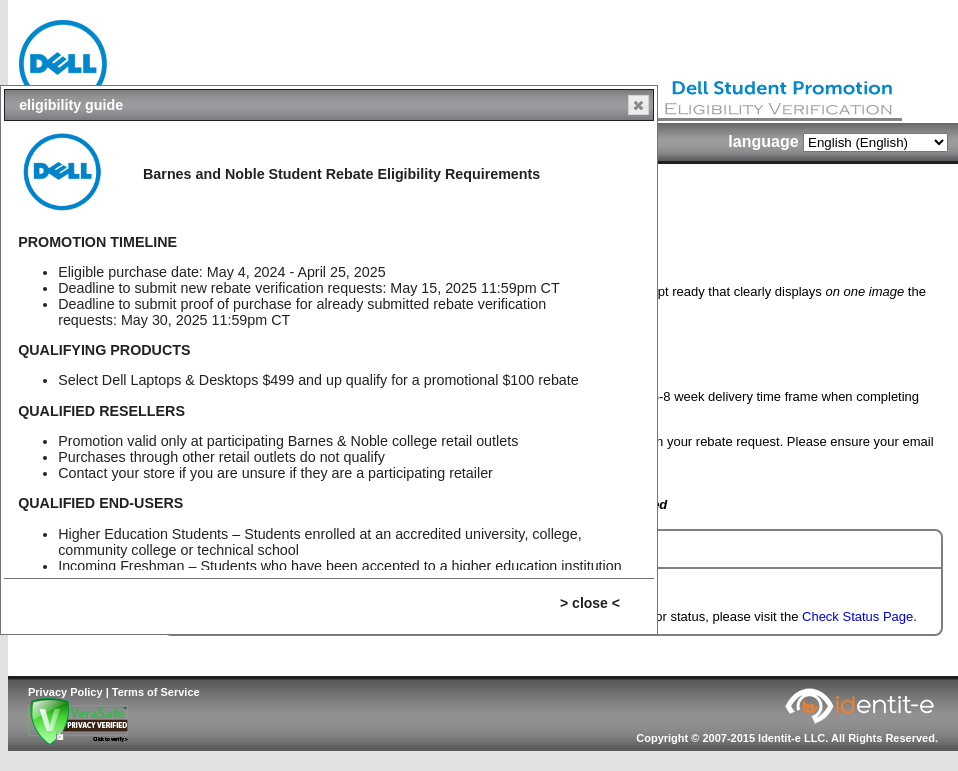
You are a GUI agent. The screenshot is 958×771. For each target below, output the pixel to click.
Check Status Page (857, 616)
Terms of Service (156, 692)
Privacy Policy (65, 692)
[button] (638, 105)
